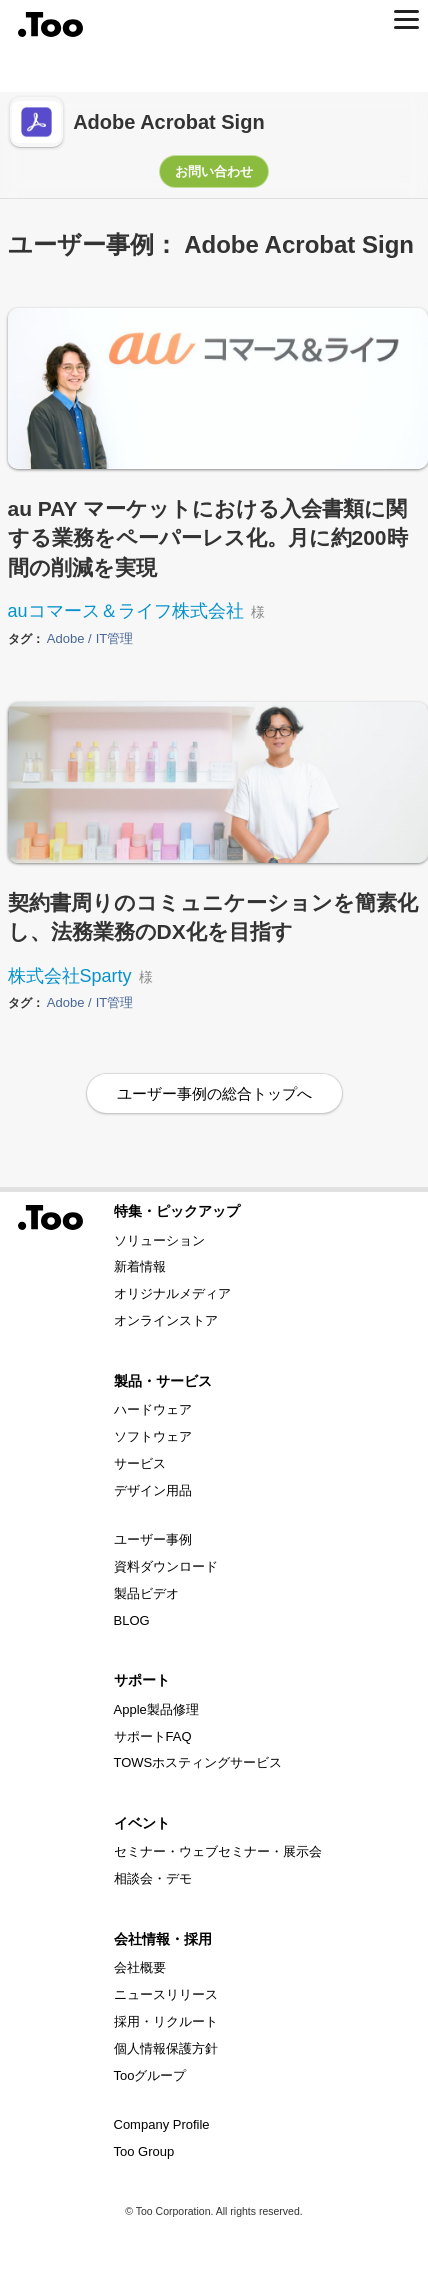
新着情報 (140, 1266)
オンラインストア (166, 1320)
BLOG (132, 1620)
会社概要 (140, 1967)
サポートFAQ (153, 1736)
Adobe (67, 639)
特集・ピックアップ (177, 1211)
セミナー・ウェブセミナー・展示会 (218, 1851)
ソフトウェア (153, 1436)
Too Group (144, 2151)
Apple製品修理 (156, 1709)
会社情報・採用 (163, 1939)
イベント (142, 1823)
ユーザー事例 (153, 1539)
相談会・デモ (153, 1878)
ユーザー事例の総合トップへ (214, 1093)
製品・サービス (163, 1381)
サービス (140, 1463)
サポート (142, 1680)
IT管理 (115, 639)
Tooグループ (150, 2075)
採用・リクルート (166, 2021)
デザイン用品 (153, 1490)
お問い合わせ (214, 171)
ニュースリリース (166, 1994)
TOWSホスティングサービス (198, 1762)
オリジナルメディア (172, 1293)
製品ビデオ (146, 1593)
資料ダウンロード (166, 1566)
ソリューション (159, 1240)
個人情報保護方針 (166, 2048)
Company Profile (162, 2124)
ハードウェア (153, 1409)
